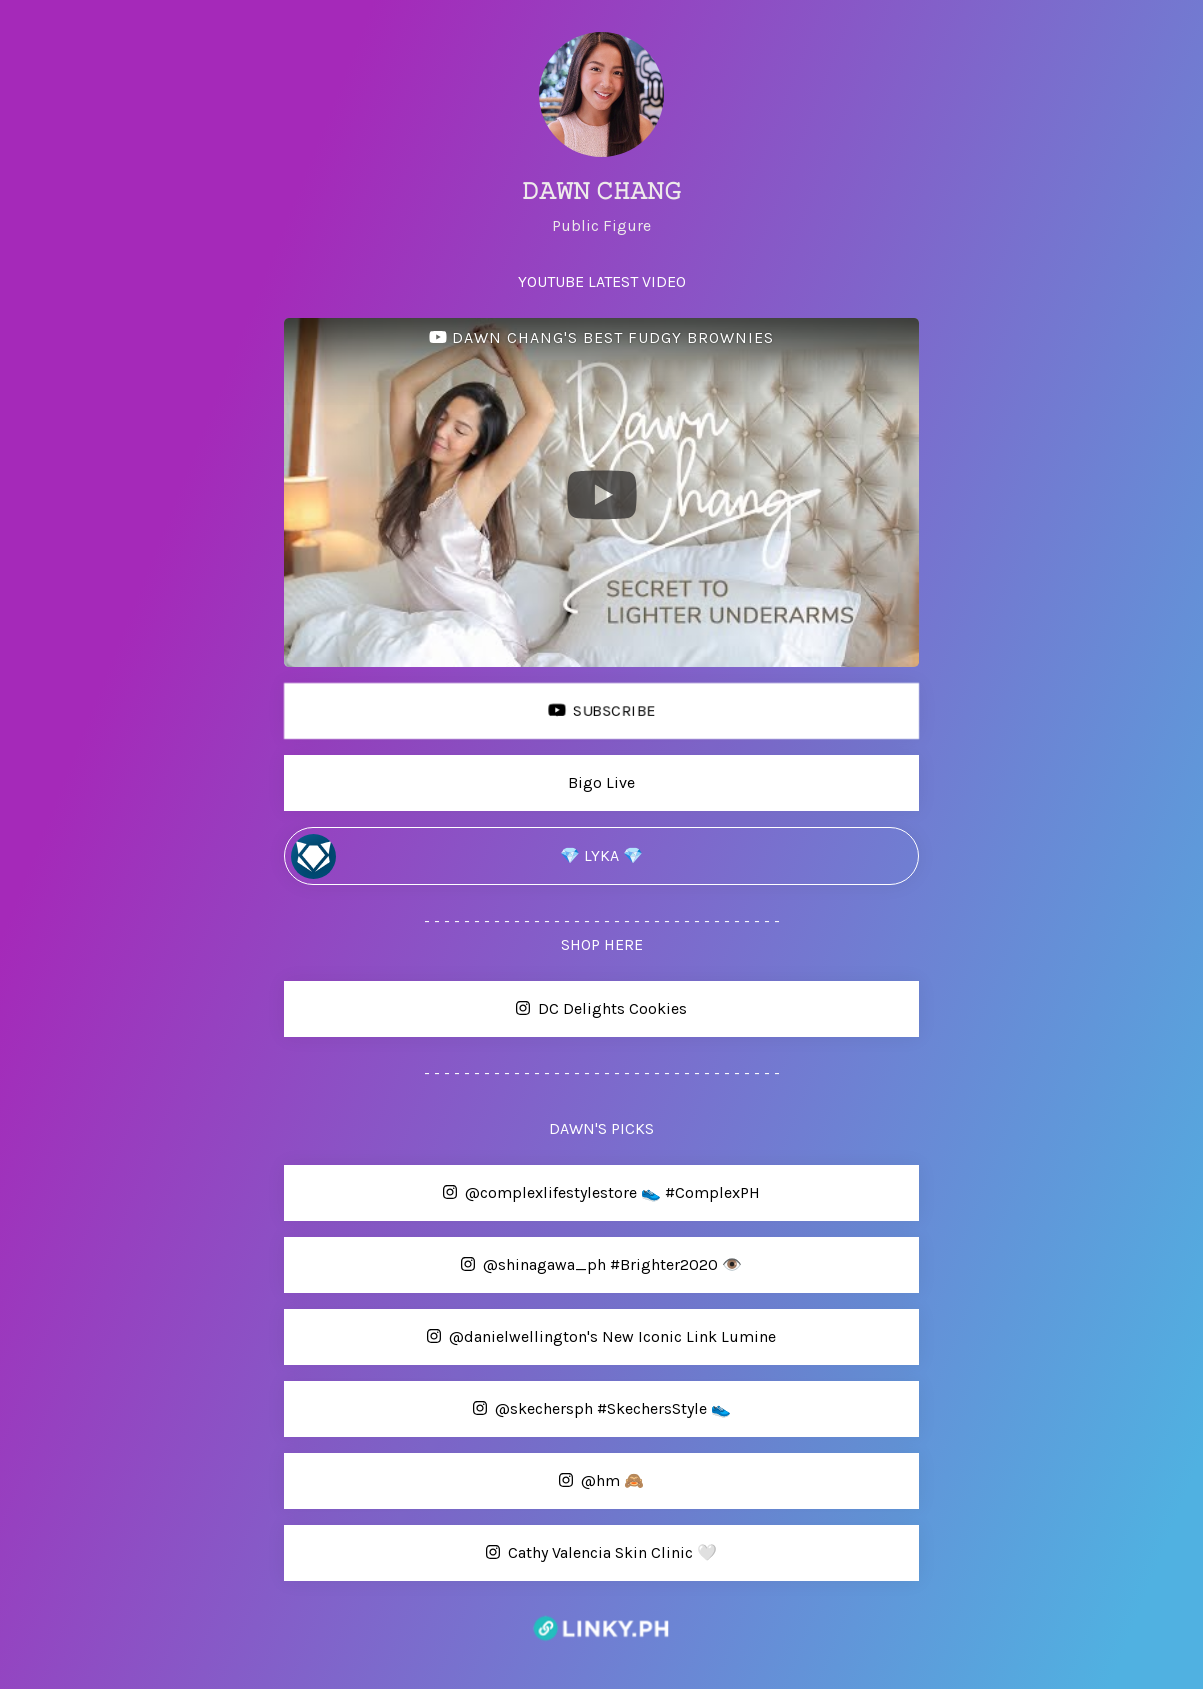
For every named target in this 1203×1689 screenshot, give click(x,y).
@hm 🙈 (467, 1481)
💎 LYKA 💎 (467, 856)
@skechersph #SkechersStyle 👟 (510, 1409)
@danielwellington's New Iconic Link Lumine (533, 1337)
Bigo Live (462, 783)
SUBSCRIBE (472, 711)
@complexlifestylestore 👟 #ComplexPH (525, 1193)
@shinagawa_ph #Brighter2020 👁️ (516, 1265)
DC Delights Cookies (488, 1009)
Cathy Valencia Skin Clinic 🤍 (503, 1553)
